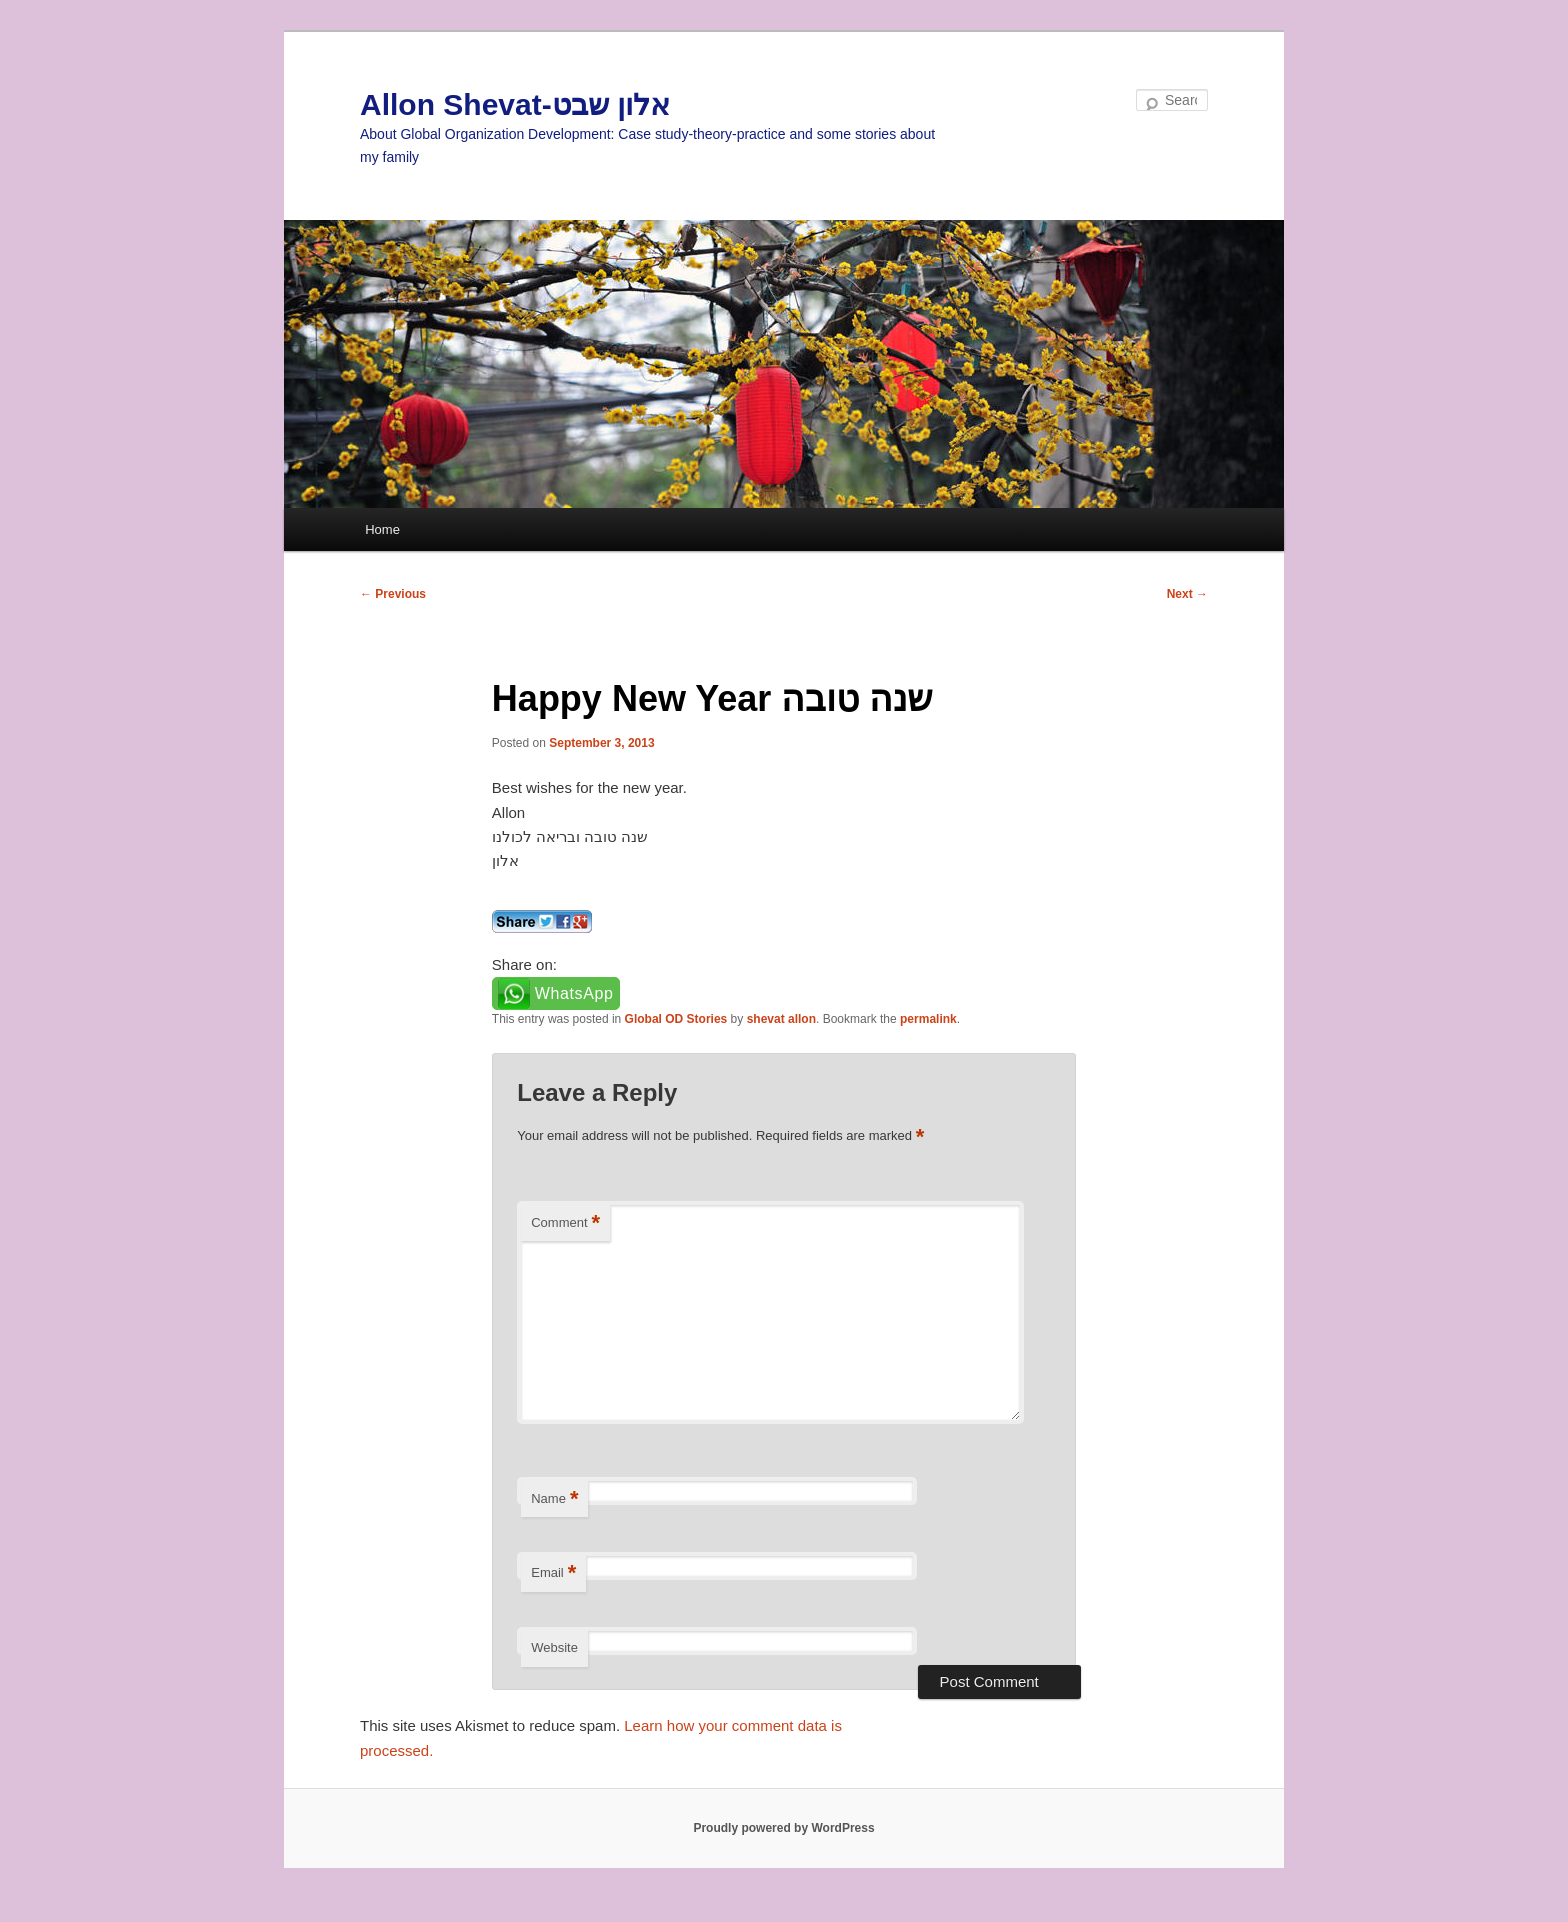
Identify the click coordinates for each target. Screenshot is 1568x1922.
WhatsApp (574, 993)
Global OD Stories (676, 1019)
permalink (928, 1019)
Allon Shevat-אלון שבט (515, 104)
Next (1187, 594)
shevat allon (781, 1019)
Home (382, 529)
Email (553, 1573)
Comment (565, 1223)
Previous (393, 594)
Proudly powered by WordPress (783, 1828)
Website (554, 1647)
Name (554, 1499)
